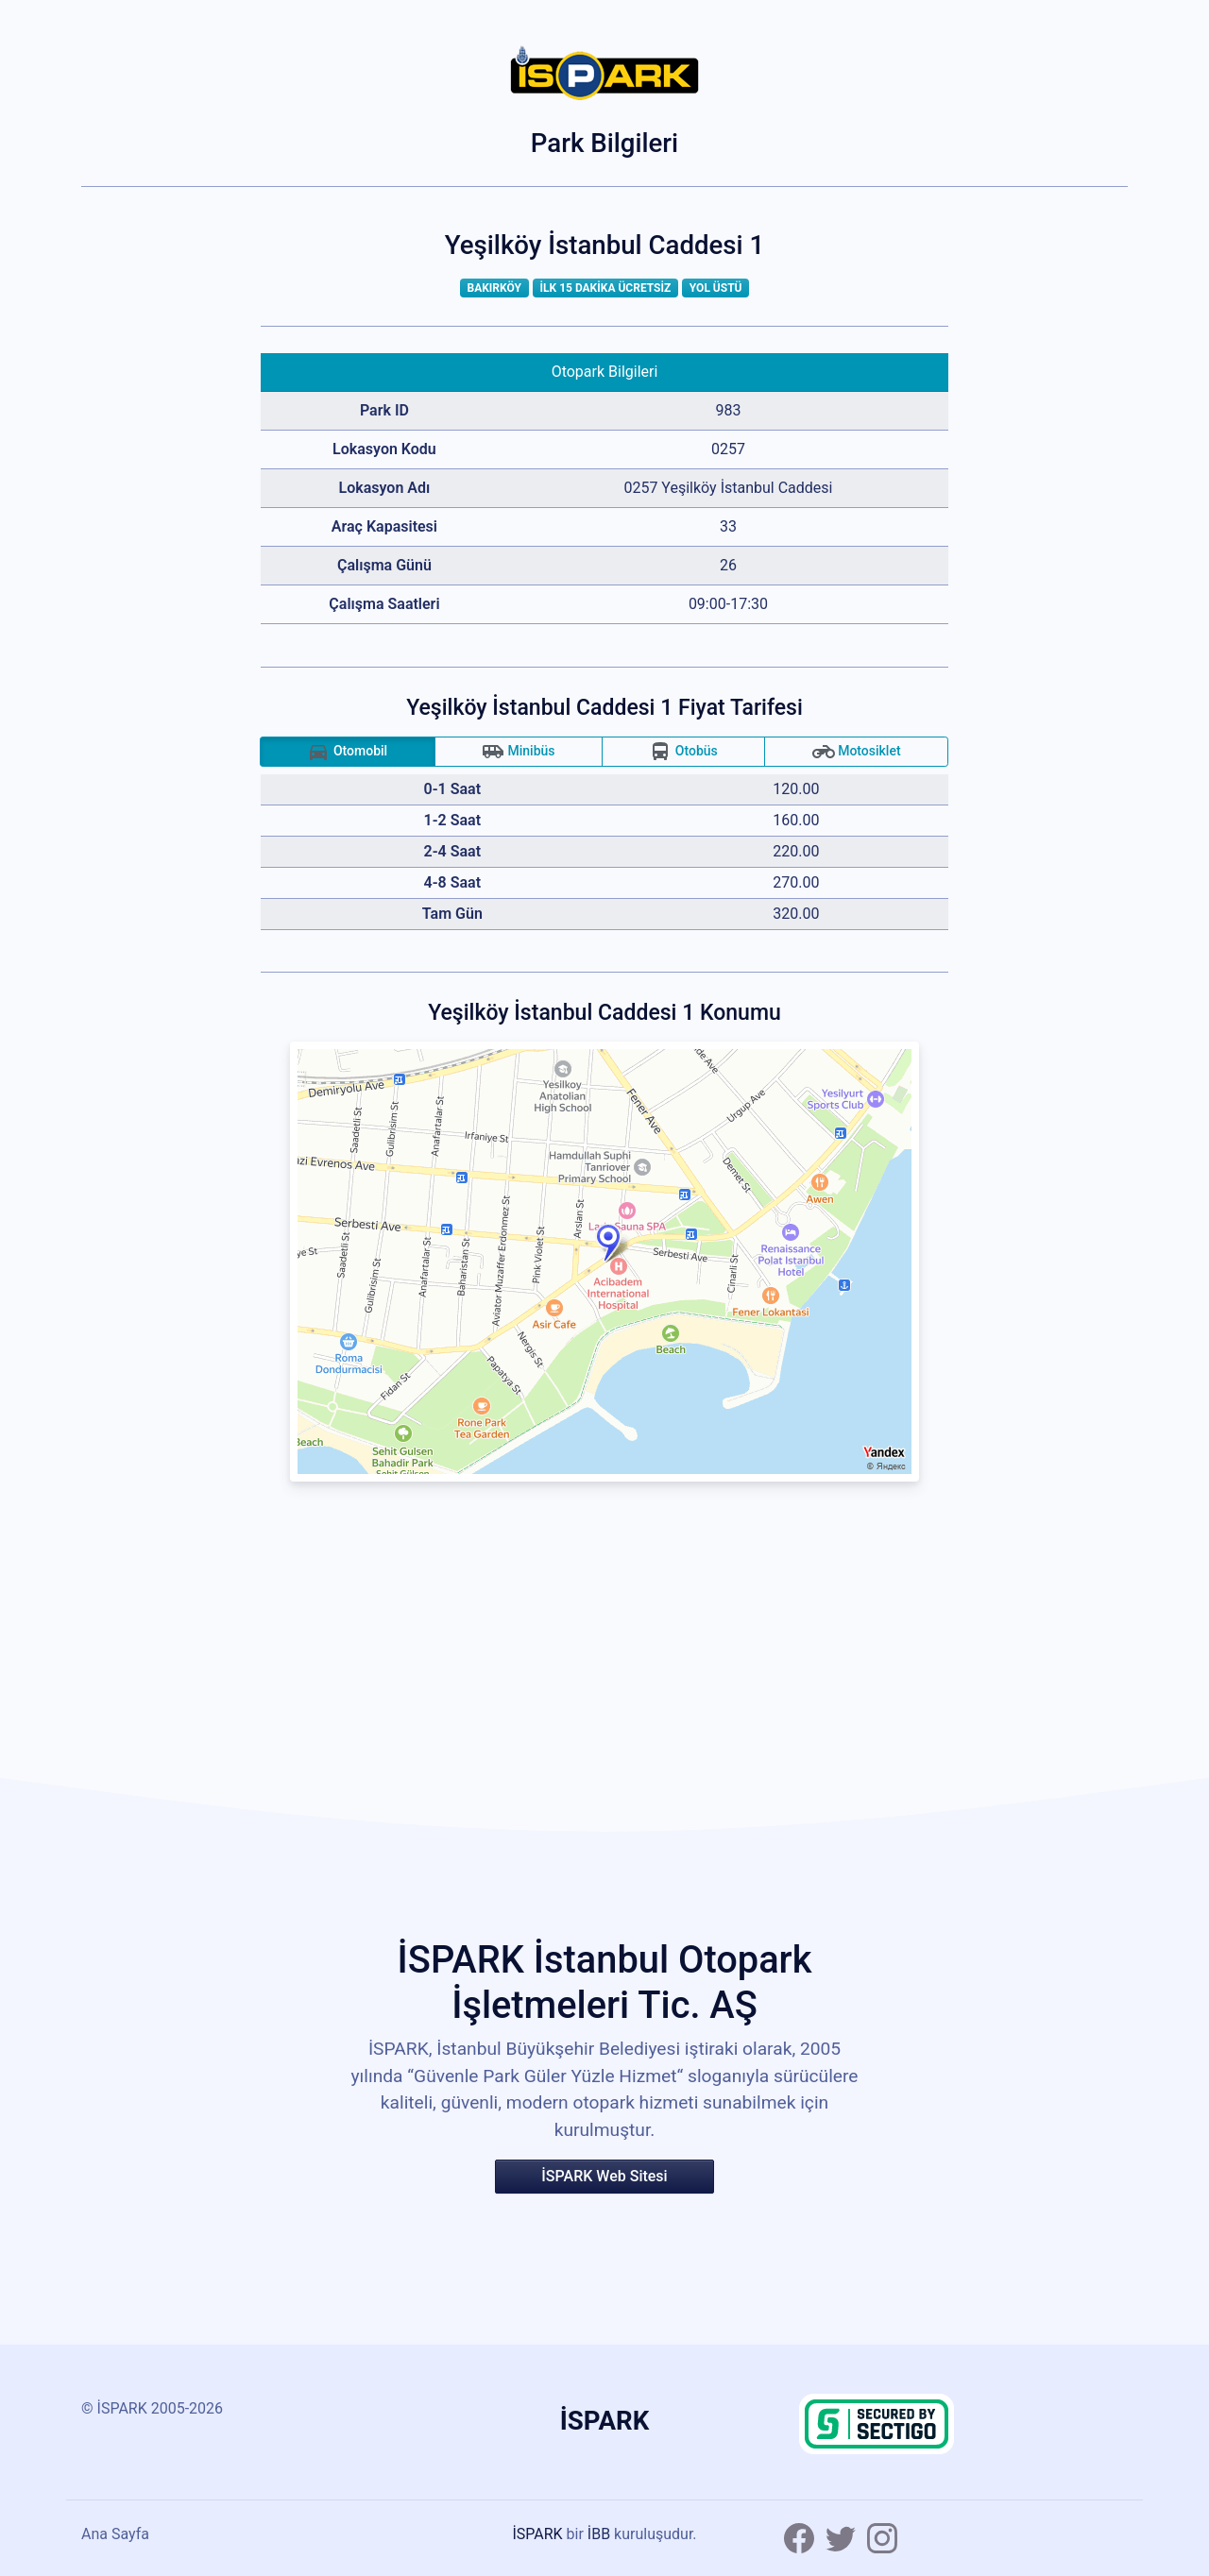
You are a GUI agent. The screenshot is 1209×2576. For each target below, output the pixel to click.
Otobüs (683, 751)
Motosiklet (856, 751)
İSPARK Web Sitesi (604, 2176)
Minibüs (518, 751)
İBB (598, 2534)
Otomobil (347, 751)
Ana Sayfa (115, 2534)
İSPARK (537, 2534)
